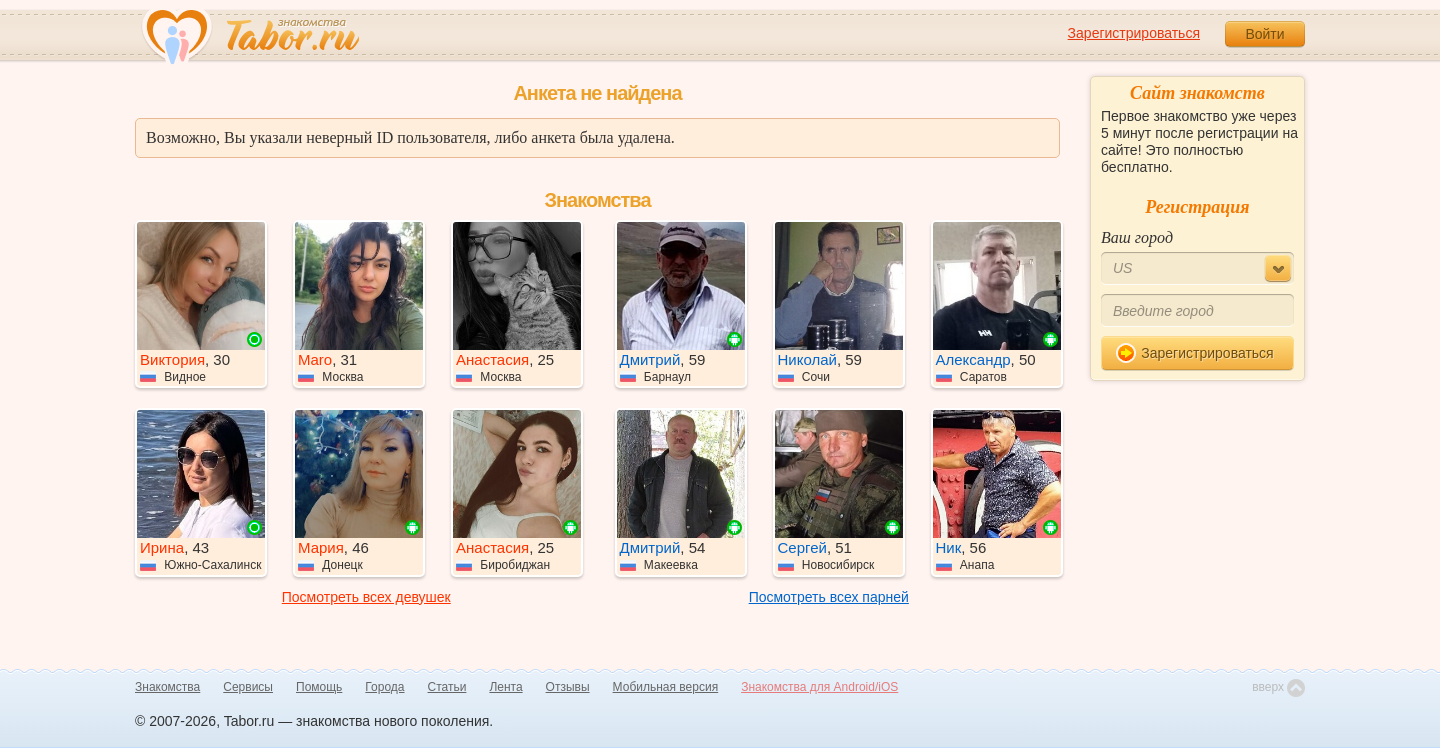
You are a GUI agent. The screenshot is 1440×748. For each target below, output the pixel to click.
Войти (1264, 34)
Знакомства (167, 687)
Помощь (319, 687)
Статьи (447, 687)
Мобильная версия (666, 687)
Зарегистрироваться (1134, 33)
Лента (505, 687)
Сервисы (248, 687)
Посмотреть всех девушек (366, 597)
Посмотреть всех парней (829, 597)
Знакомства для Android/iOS (819, 687)
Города (384, 687)
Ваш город (1137, 237)
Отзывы (568, 687)
